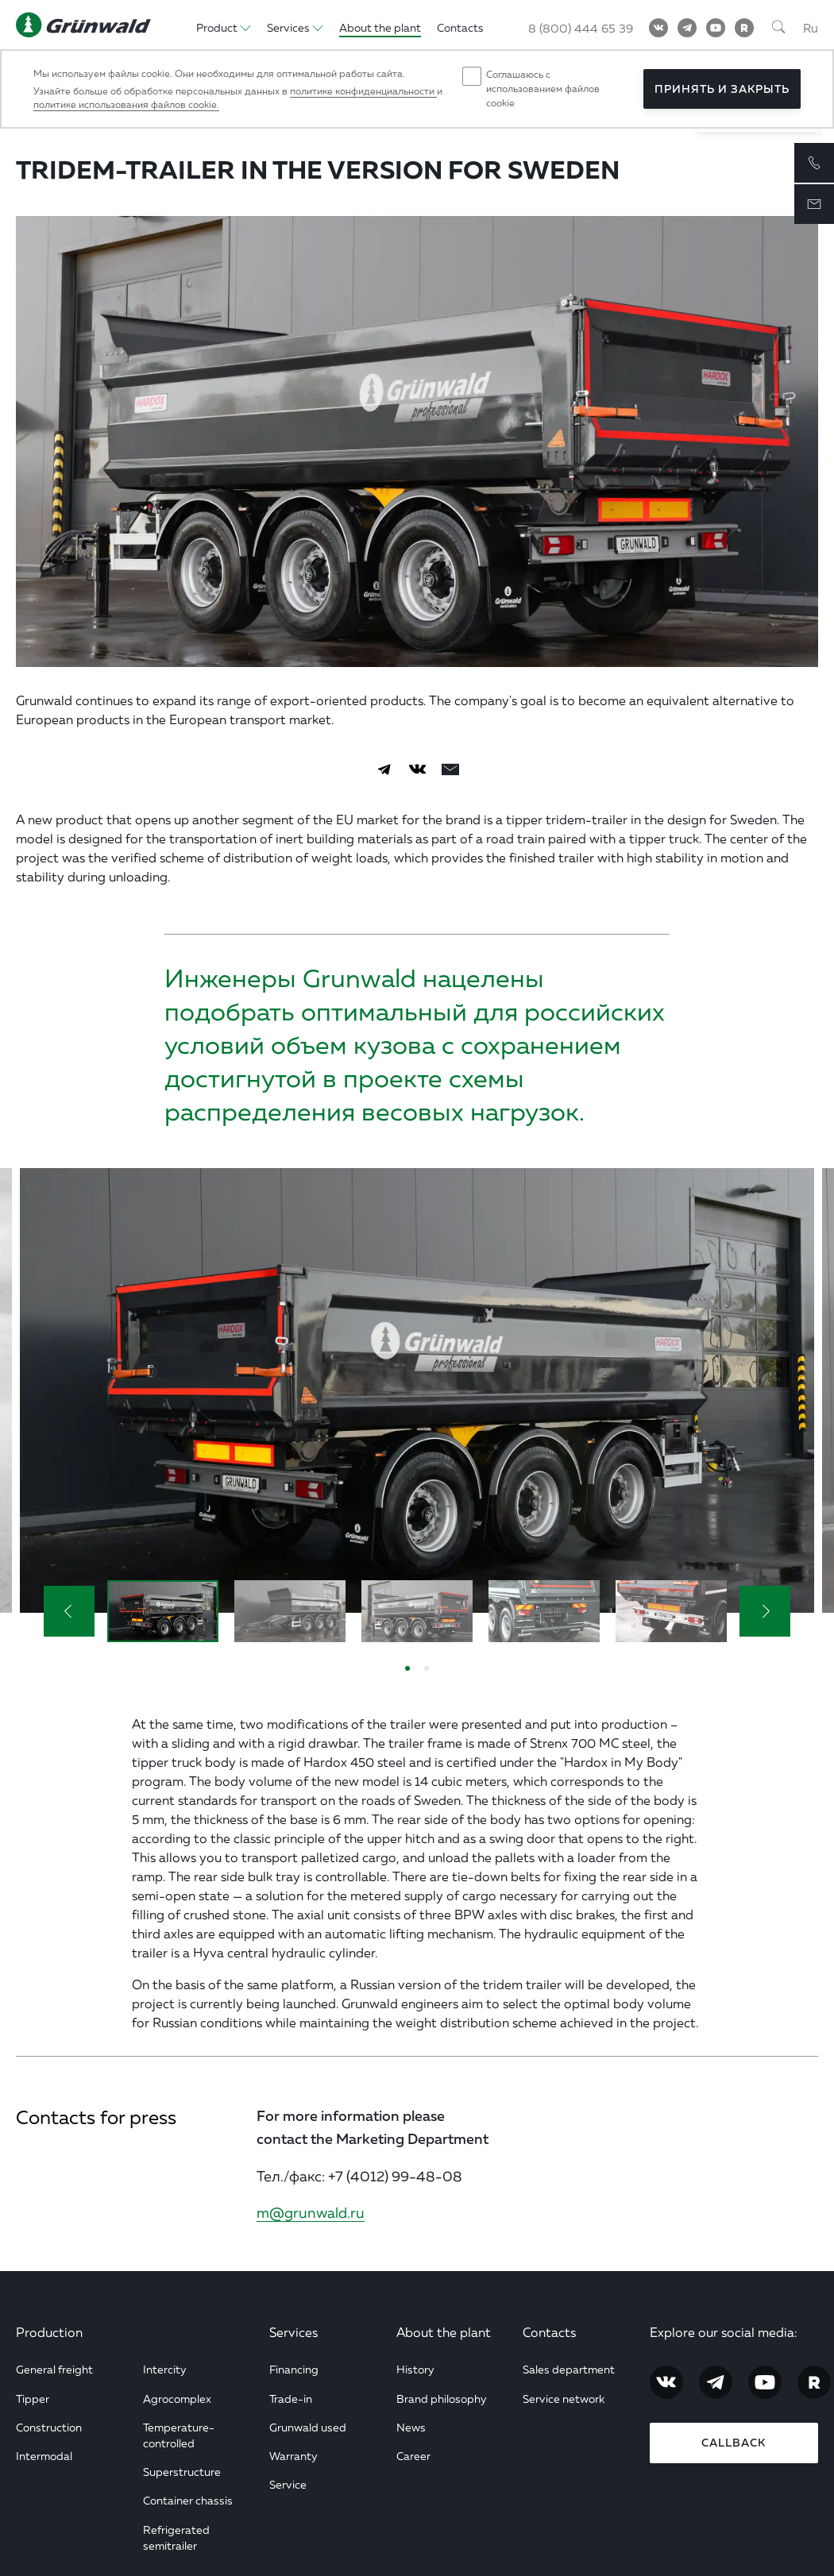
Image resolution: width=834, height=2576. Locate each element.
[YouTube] (715, 27)
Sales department (569, 2369)
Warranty (293, 2455)
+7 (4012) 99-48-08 (395, 2176)
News (411, 2427)
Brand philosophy (441, 2398)
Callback (733, 2442)
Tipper (32, 2398)
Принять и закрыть (722, 89)
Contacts (549, 2332)
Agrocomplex (177, 2398)
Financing (294, 2369)
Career (413, 2455)
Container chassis (188, 2500)
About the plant (443, 2332)
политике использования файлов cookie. (126, 104)
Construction (49, 2427)
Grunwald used (307, 2427)
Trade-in (290, 2398)
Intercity (165, 2369)
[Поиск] (778, 28)
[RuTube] (744, 27)
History (415, 2369)
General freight (54, 2369)
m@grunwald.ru (311, 2212)
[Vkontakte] (658, 27)
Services (293, 2332)
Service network (563, 2398)
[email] (450, 769)
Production (49, 2332)
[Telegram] (687, 27)
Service (288, 2484)
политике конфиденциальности (363, 91)
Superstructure (182, 2471)
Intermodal (44, 2455)
